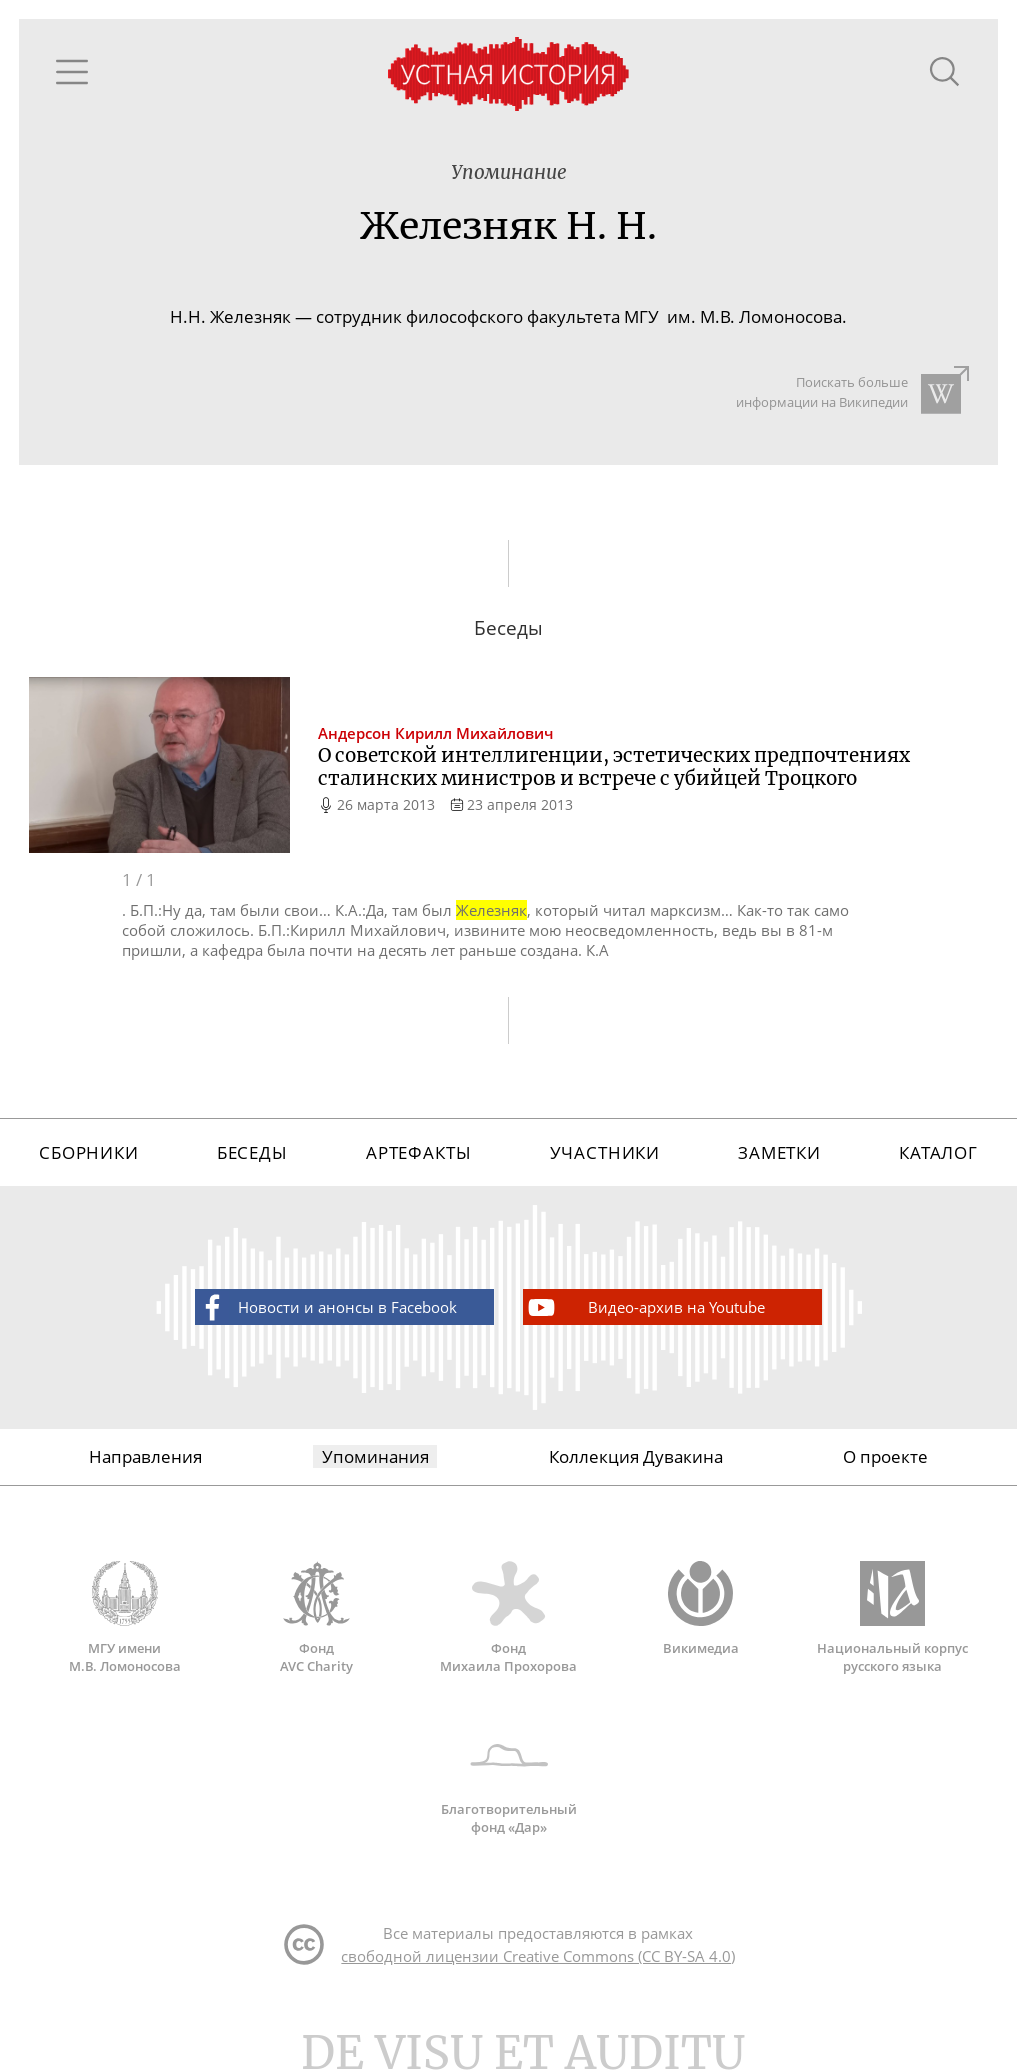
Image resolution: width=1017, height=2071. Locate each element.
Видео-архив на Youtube (645, 1307)
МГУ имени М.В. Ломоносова (125, 1618)
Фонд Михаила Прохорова (509, 1618)
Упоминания (375, 1456)
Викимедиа (701, 1609)
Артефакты (419, 1152)
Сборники (89, 1152)
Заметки (779, 1152)
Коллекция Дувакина (636, 1456)
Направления (145, 1456)
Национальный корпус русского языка (893, 1618)
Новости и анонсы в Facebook (326, 1307)
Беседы (252, 1152)
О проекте (885, 1456)
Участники (605, 1152)
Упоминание (509, 172)
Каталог (938, 1152)
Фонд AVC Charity (317, 1618)
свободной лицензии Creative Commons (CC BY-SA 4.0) (538, 1956)
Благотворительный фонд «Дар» (509, 1779)
